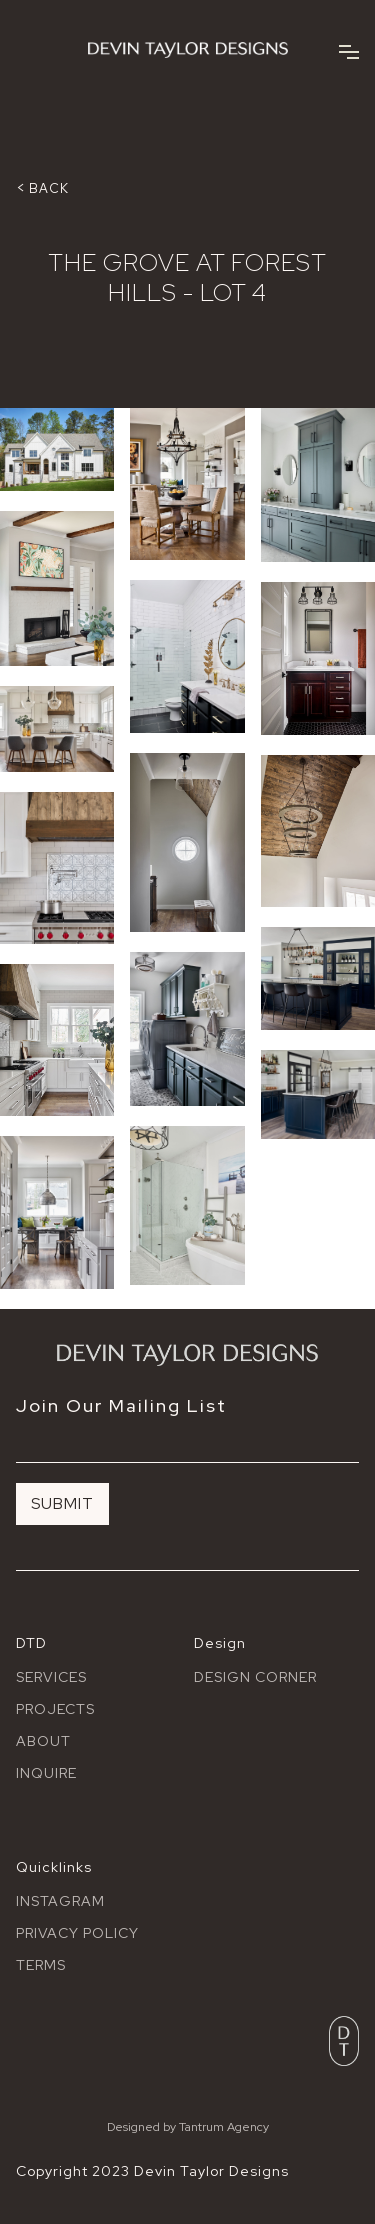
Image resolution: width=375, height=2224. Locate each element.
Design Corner (255, 1677)
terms (41, 1965)
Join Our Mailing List (121, 1406)
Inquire (46, 1773)
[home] (188, 50)
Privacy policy (77, 1933)
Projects (55, 1709)
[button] (349, 50)
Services (51, 1677)
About (43, 1741)
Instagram (60, 1901)
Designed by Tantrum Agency (188, 2127)
